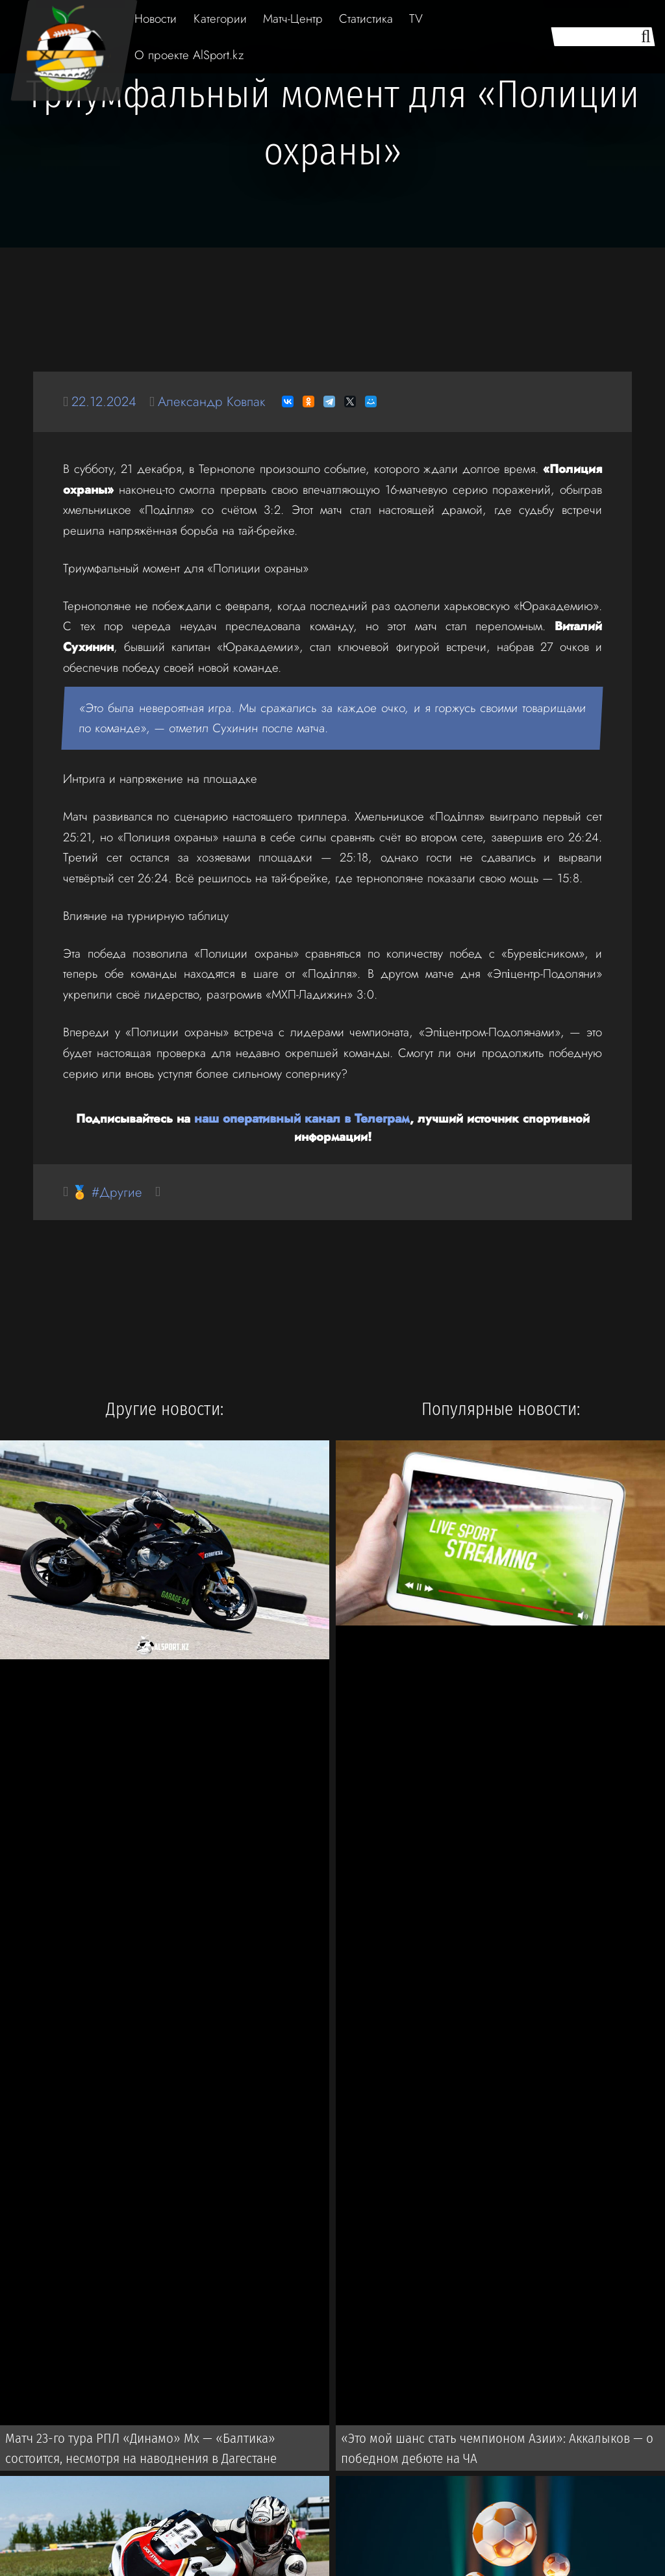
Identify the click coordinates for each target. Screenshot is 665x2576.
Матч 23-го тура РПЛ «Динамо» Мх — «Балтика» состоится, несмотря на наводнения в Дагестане (164, 2449)
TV (416, 18)
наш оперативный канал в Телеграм (302, 1118)
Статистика (366, 18)
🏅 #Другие (108, 1192)
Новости (155, 18)
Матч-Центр (293, 18)
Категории (220, 18)
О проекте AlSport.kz (189, 55)
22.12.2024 (105, 401)
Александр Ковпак (216, 401)
